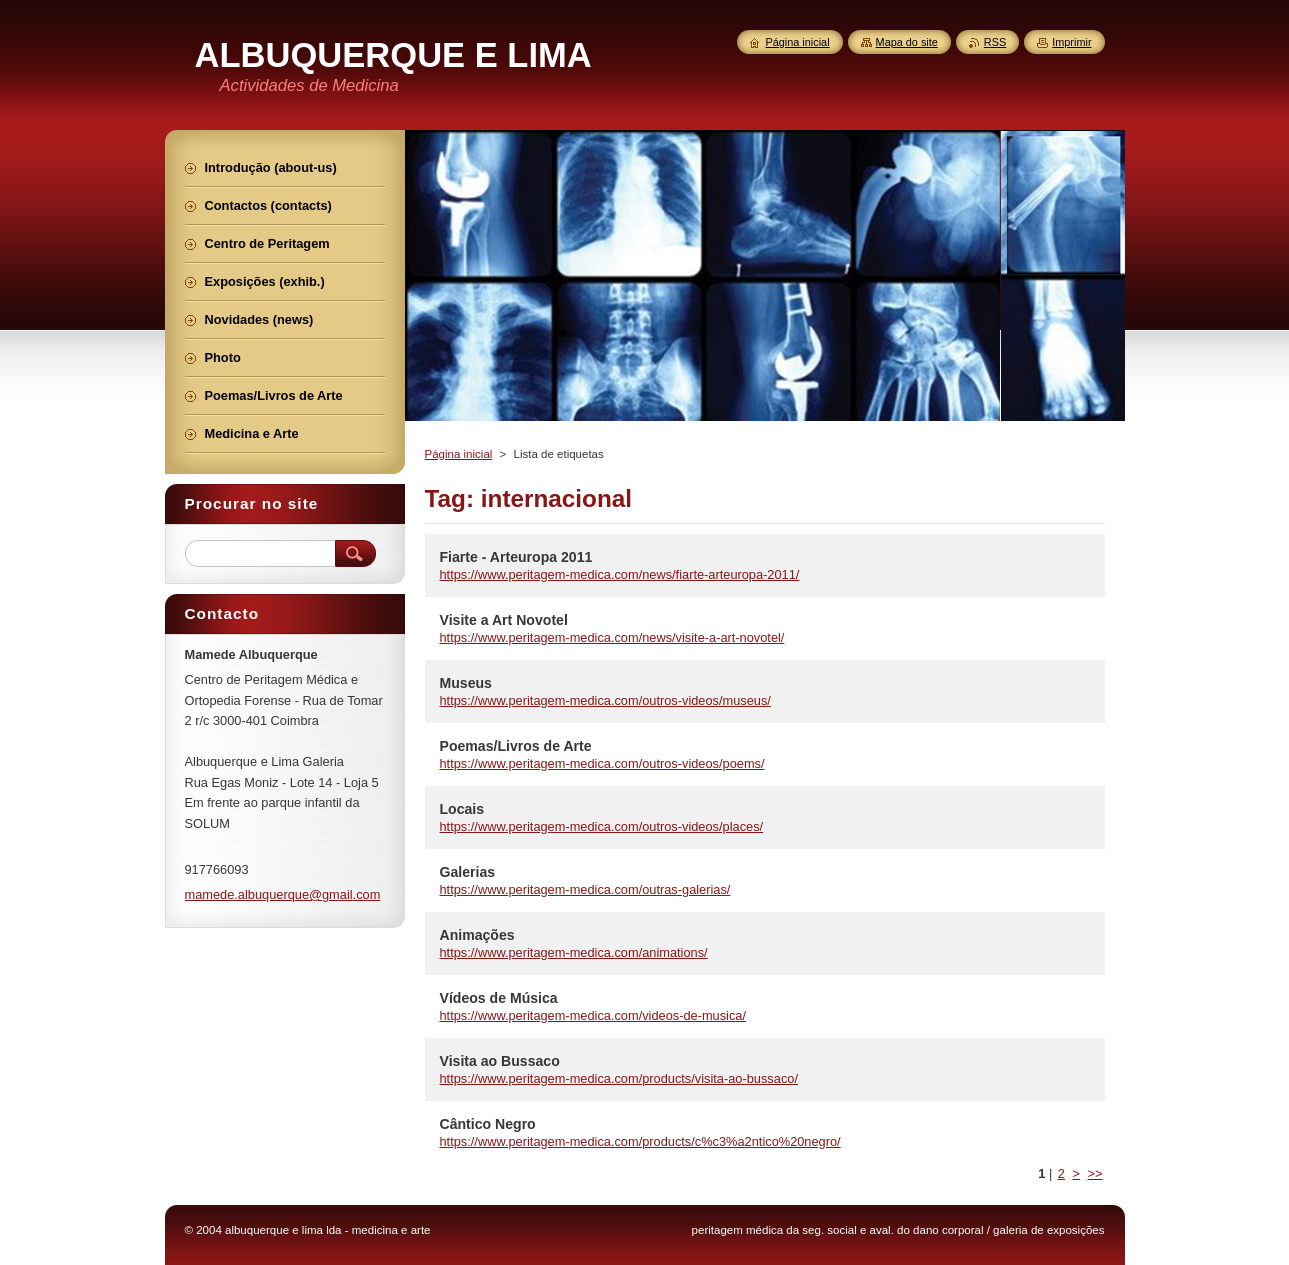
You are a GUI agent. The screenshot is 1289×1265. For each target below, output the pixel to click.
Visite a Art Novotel (504, 620)
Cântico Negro (488, 1124)
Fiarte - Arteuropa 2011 (516, 557)
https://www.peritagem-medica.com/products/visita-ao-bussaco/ (619, 1078)
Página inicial (459, 454)
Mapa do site (907, 42)
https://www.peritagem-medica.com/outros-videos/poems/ (602, 763)
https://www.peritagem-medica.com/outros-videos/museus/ (605, 700)
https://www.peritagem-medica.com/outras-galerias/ (585, 889)
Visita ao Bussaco (500, 1061)
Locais (462, 809)
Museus (466, 683)
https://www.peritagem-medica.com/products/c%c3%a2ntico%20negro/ (640, 1141)
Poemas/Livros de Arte (516, 746)
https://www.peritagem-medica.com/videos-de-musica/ (593, 1015)
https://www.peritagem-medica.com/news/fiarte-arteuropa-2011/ (620, 574)
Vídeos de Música (499, 998)
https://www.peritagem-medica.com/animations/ (574, 952)
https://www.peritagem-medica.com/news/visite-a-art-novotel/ (612, 637)
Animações (477, 935)
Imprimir (1071, 42)
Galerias (468, 872)
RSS (995, 42)
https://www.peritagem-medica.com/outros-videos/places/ (602, 826)
